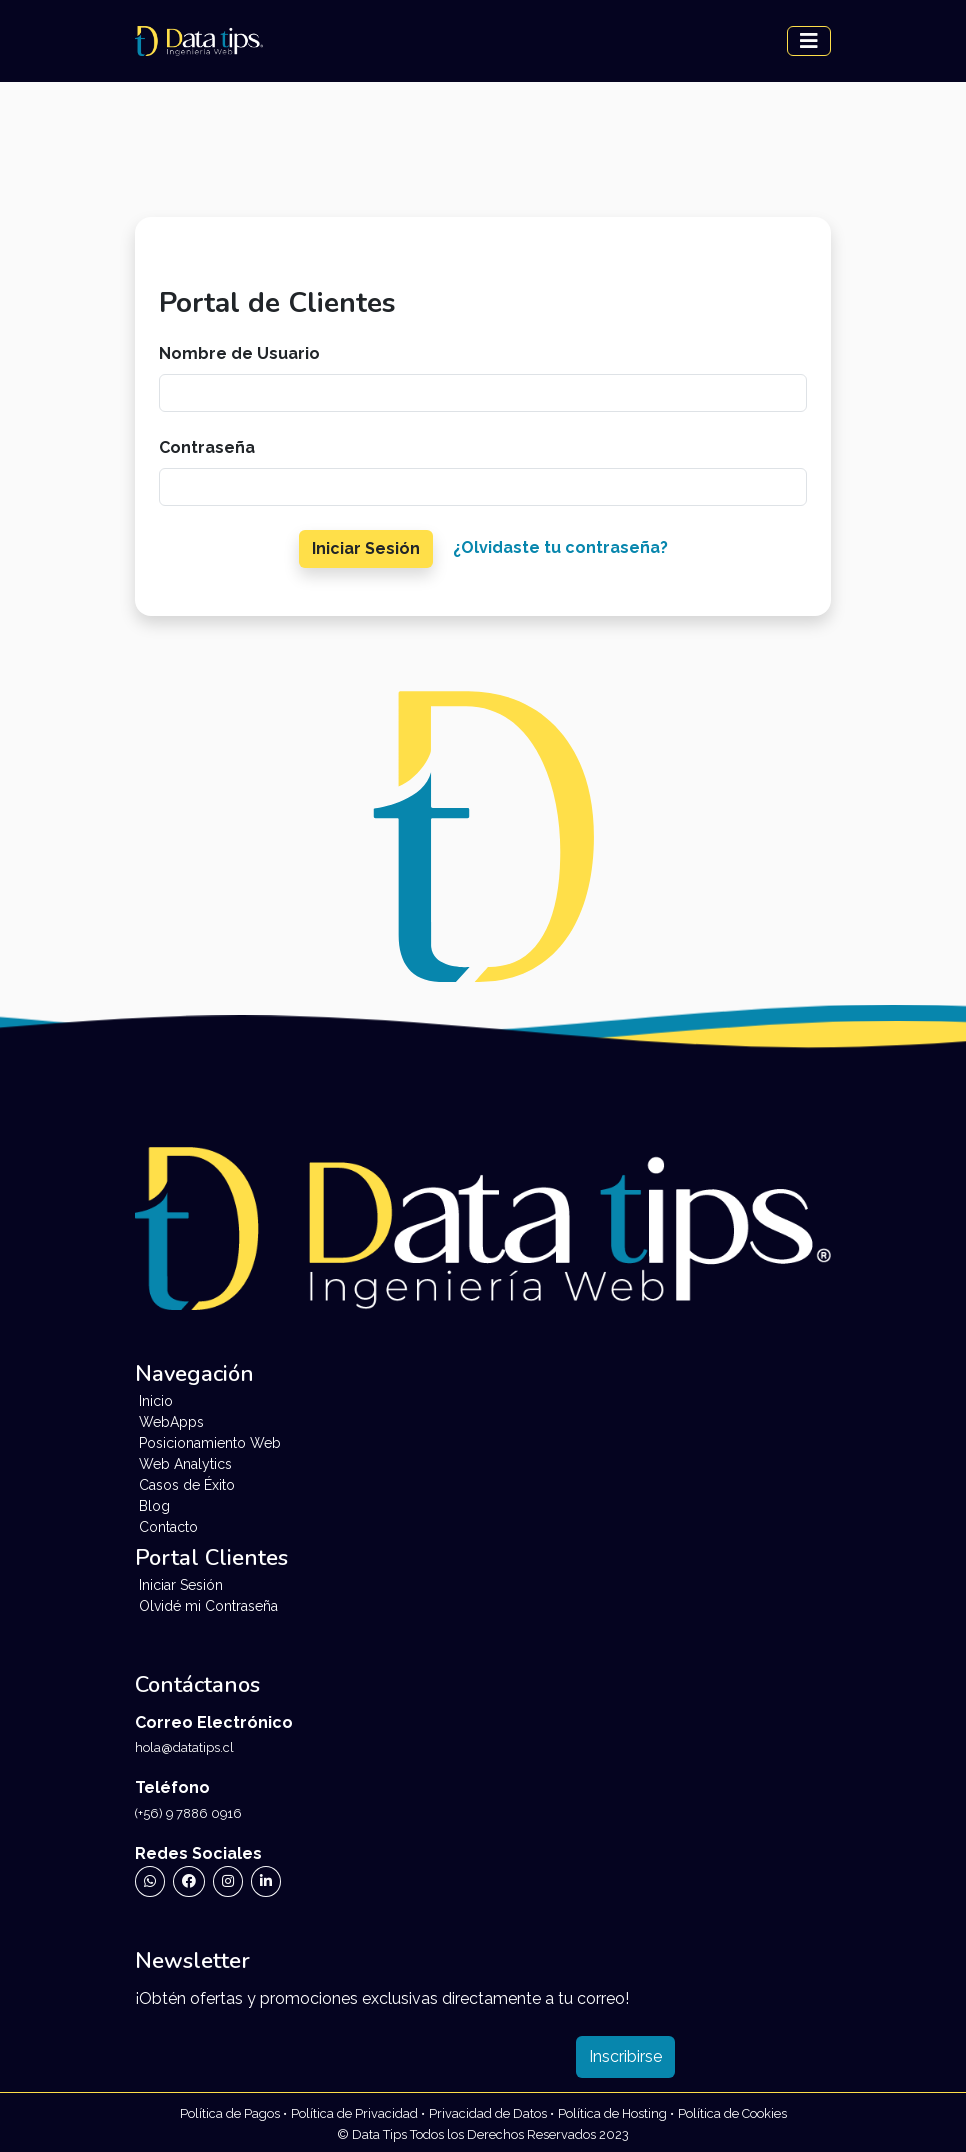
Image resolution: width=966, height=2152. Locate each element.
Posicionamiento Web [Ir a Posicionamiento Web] (210, 1443)
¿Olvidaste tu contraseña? (560, 547)
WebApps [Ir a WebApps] (171, 1422)
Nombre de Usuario (239, 353)
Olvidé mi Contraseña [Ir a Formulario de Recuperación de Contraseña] (208, 1606)
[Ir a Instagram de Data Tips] (228, 1881)
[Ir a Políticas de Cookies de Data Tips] (732, 2112)
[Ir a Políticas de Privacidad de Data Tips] (233, 2112)
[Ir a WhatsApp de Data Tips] (150, 1881)
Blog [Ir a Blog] (154, 1506)
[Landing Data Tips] (199, 41)
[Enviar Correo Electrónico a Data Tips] (483, 1747)
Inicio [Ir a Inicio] (156, 1401)
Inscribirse (625, 2056)
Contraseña (207, 447)
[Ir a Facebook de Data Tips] (189, 1881)
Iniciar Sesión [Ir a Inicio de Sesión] (181, 1585)
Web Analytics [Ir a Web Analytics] (185, 1464)
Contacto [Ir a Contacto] (168, 1527)
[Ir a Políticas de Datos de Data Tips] (491, 2112)
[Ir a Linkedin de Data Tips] (266, 1881)
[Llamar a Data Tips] (483, 1813)
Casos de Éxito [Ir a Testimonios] (187, 1485)
